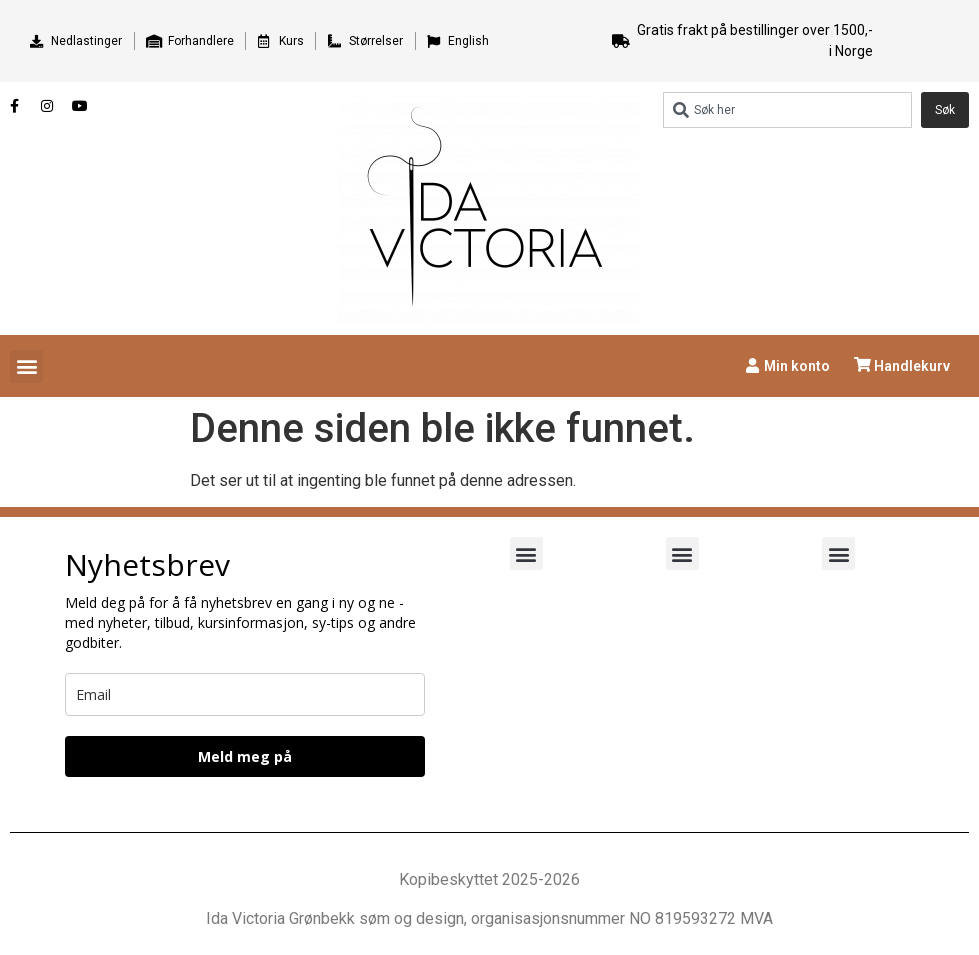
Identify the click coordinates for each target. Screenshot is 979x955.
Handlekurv (912, 366)
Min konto (797, 366)
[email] (245, 694)
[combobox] (787, 110)
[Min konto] (752, 365)
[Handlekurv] (862, 364)
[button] (26, 366)
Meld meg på (245, 756)
